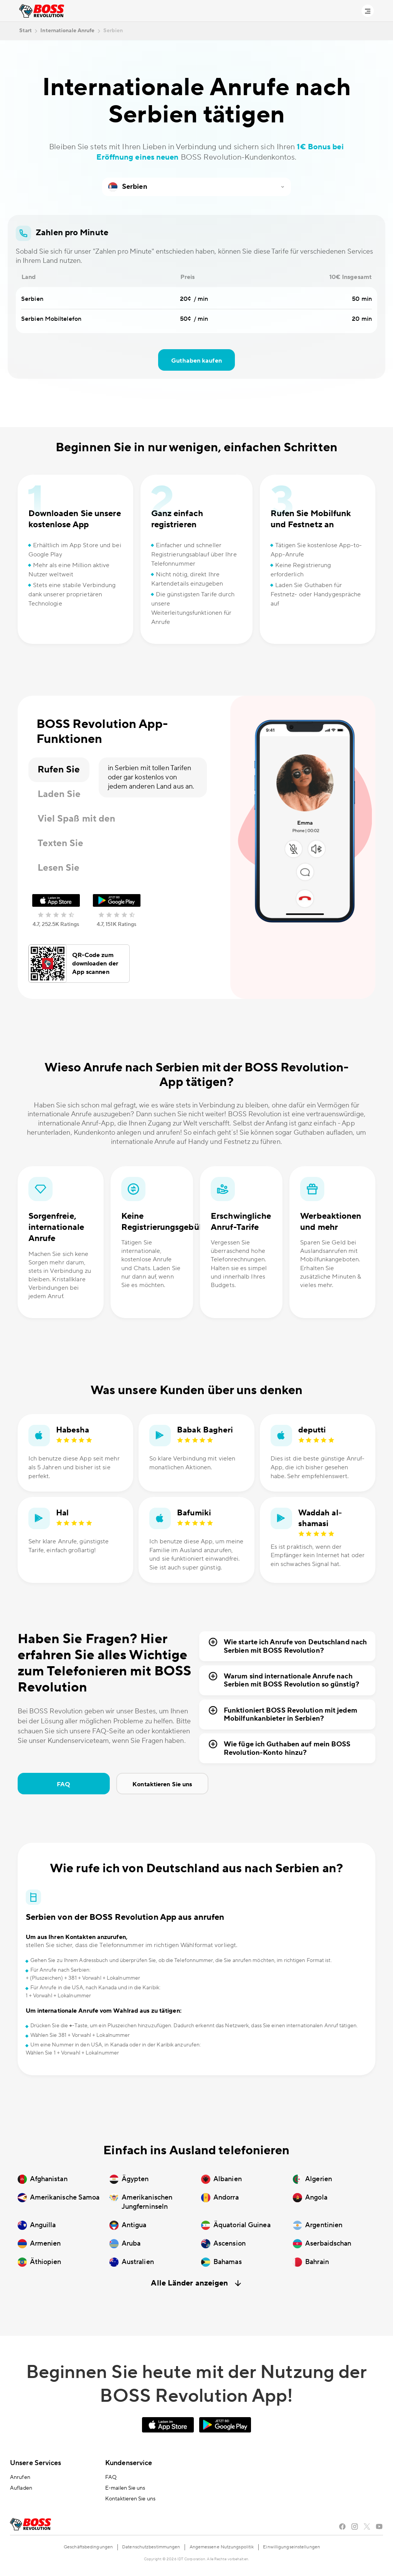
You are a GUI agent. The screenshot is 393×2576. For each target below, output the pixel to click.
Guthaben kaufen (196, 361)
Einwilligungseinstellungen (291, 2547)
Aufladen (21, 2488)
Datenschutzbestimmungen (151, 2547)
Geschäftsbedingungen (88, 2547)
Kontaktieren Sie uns (162, 1784)
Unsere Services (35, 2463)
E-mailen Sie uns (125, 2488)
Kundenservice (128, 2463)
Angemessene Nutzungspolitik (222, 2547)
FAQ (63, 1784)
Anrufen (20, 2477)
